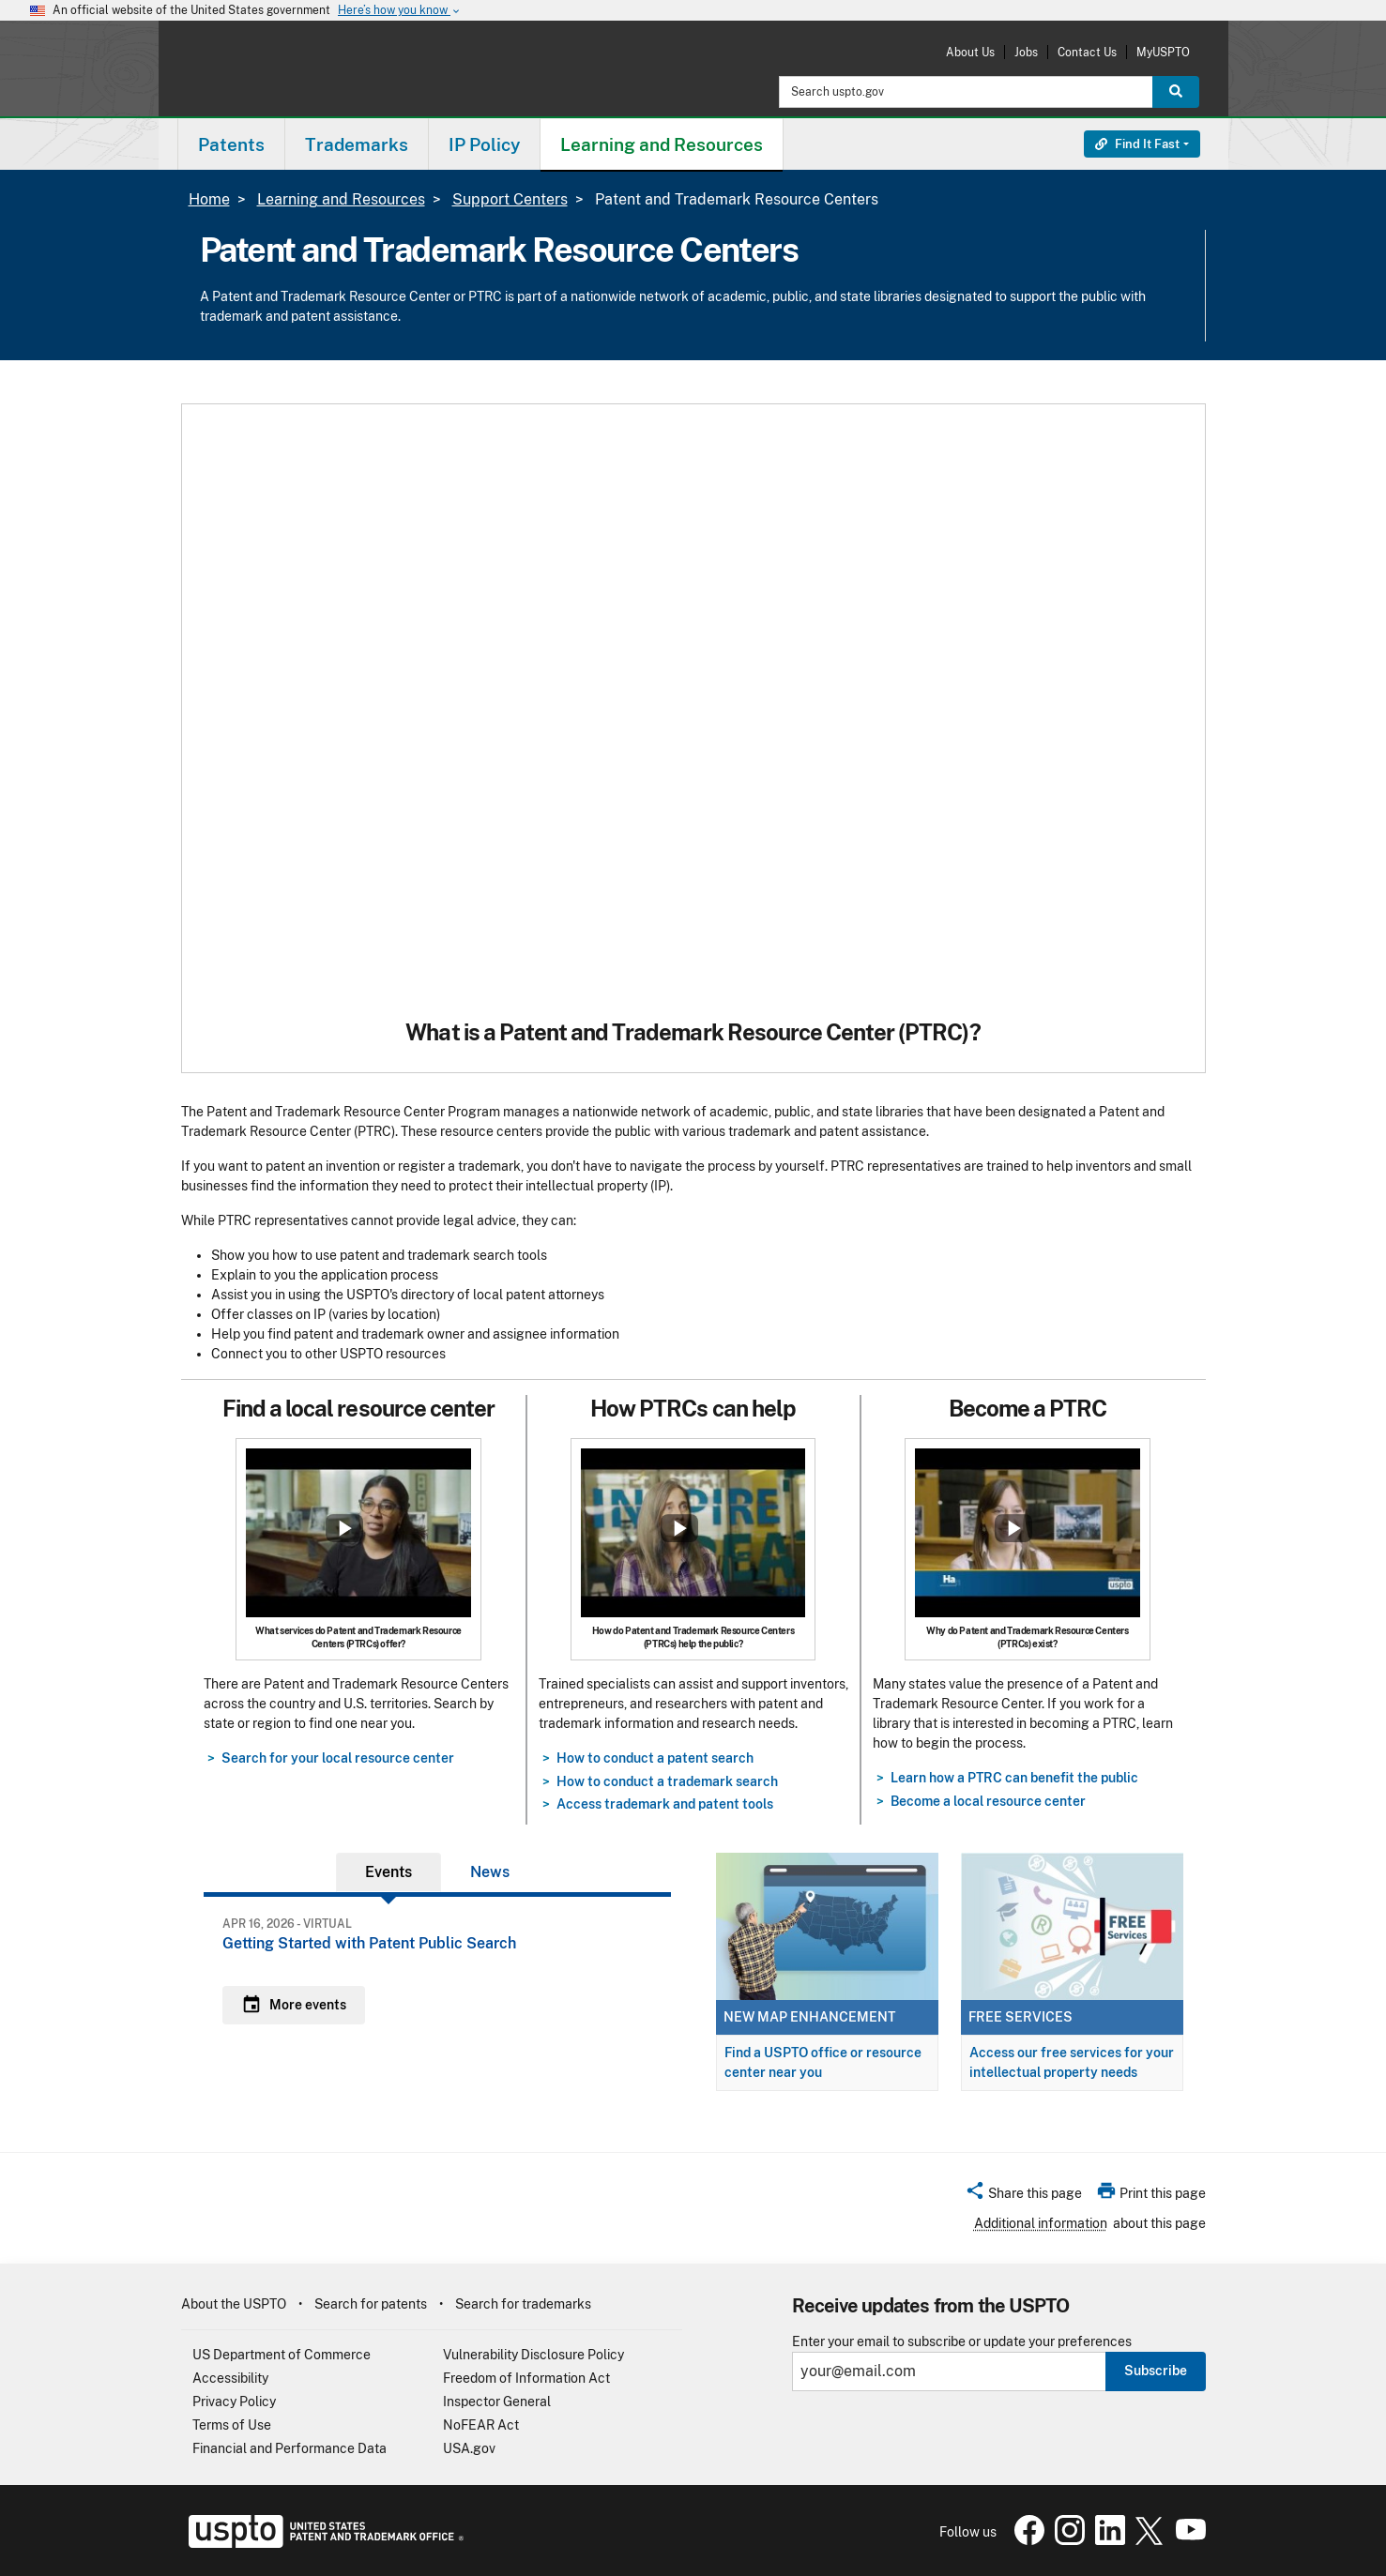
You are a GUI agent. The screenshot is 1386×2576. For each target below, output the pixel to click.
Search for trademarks (523, 2303)
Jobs (1026, 52)
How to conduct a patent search (655, 1757)
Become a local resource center (988, 1801)
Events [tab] (388, 1872)
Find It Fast (1137, 144)
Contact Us (1087, 52)
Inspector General (497, 2401)
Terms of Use (231, 2424)
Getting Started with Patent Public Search (369, 1943)
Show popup (344, 1528)
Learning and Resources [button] (661, 144)
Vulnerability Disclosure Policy (533, 2354)
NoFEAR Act (481, 2424)
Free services (1020, 2016)
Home (209, 199)
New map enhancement (809, 2016)
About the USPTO (233, 2303)
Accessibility (230, 2378)
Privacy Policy (234, 2401)
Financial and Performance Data (289, 2448)
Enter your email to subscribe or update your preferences (962, 2342)
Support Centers (510, 199)
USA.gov (469, 2448)
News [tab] (490, 1872)
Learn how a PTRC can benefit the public (1014, 1777)
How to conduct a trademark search (667, 1781)
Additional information (1040, 2223)
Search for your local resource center (337, 1757)
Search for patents (370, 2303)
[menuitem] (231, 144)
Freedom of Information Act (526, 2378)
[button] (1023, 2196)
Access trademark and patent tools (664, 1803)
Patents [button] (231, 144)
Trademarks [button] (356, 144)
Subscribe (1155, 2370)
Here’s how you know (400, 11)
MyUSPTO (1163, 52)
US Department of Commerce (281, 2354)
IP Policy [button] (484, 144)
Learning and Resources (341, 199)
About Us (970, 52)
